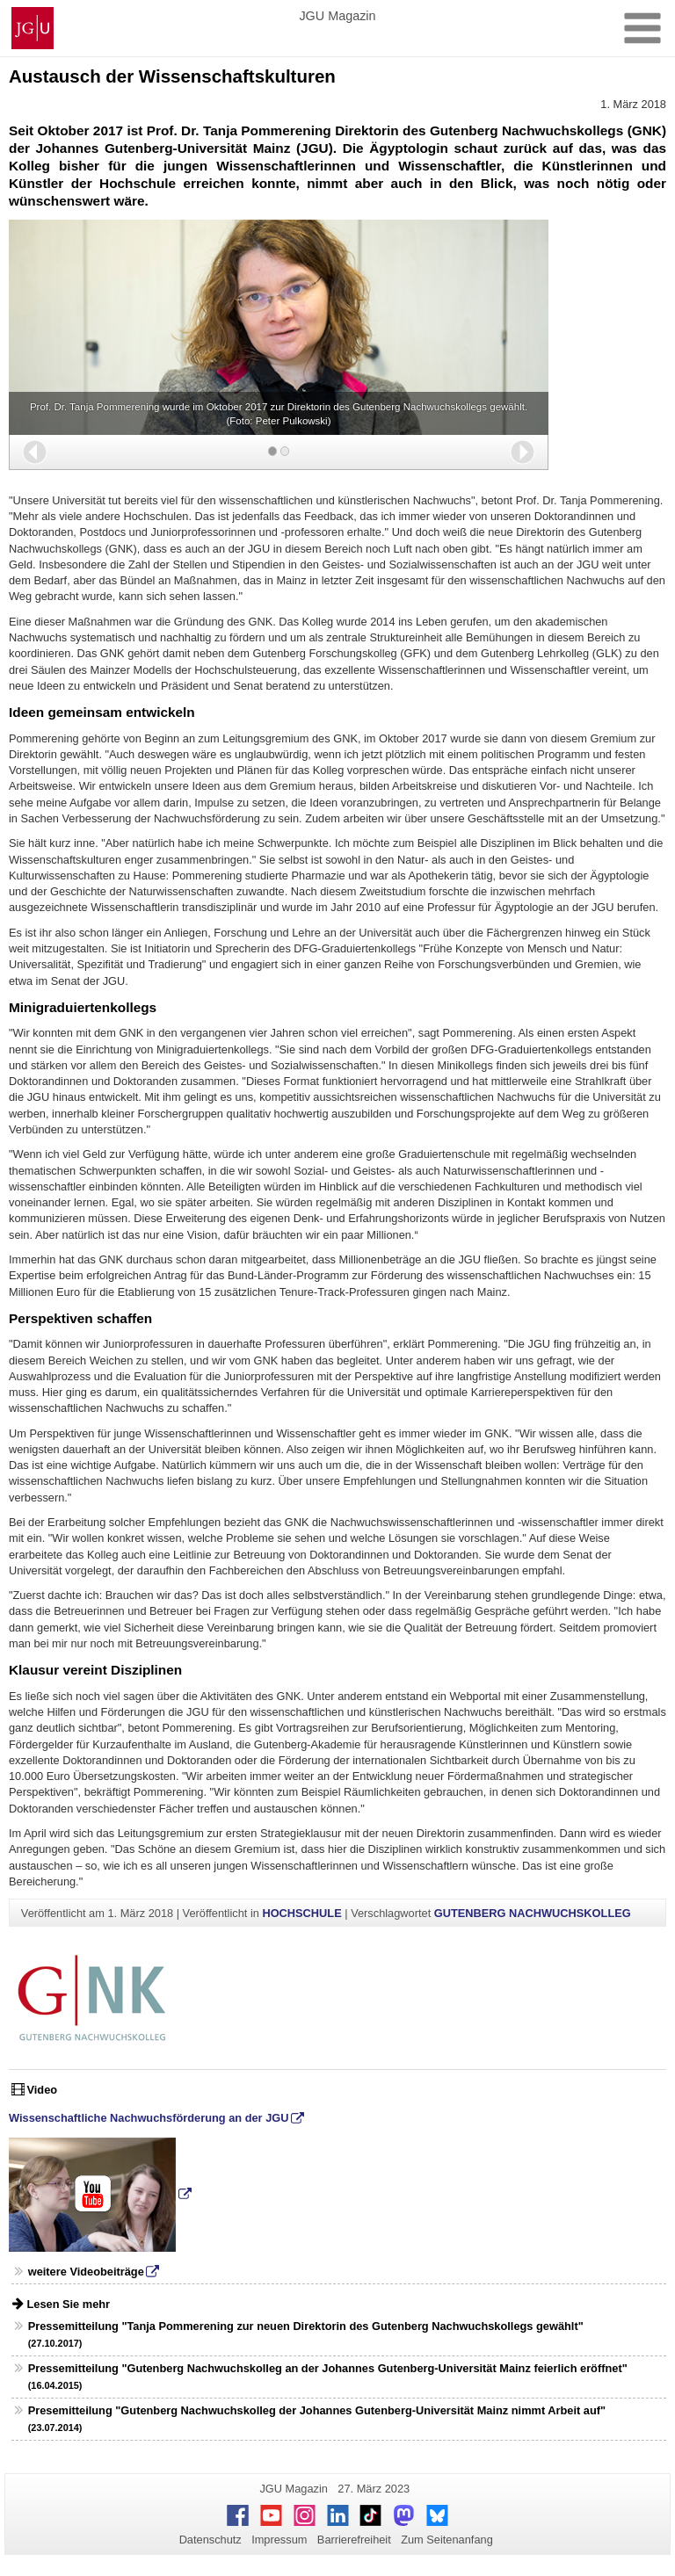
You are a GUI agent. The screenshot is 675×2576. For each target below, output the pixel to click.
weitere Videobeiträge (86, 2271)
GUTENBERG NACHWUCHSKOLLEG (532, 1913)
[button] (34, 452)
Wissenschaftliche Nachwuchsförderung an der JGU (148, 2117)
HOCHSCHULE (301, 1913)
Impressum (279, 2539)
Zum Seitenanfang (447, 2539)
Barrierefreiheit (354, 2539)
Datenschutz (210, 2539)
